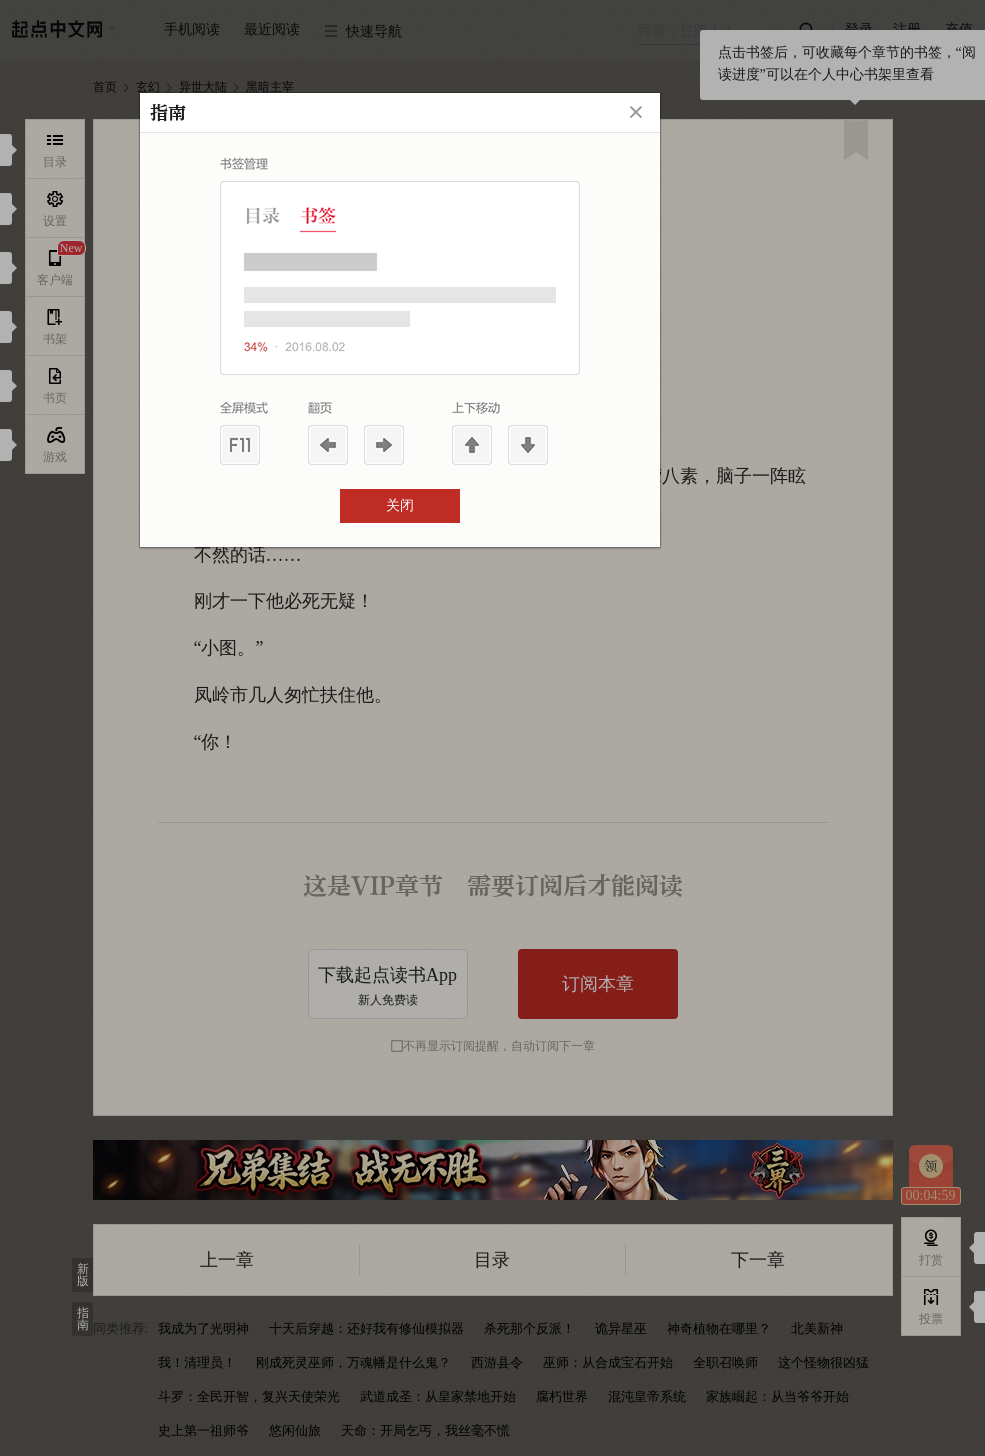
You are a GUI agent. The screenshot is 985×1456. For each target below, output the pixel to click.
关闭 (400, 505)
